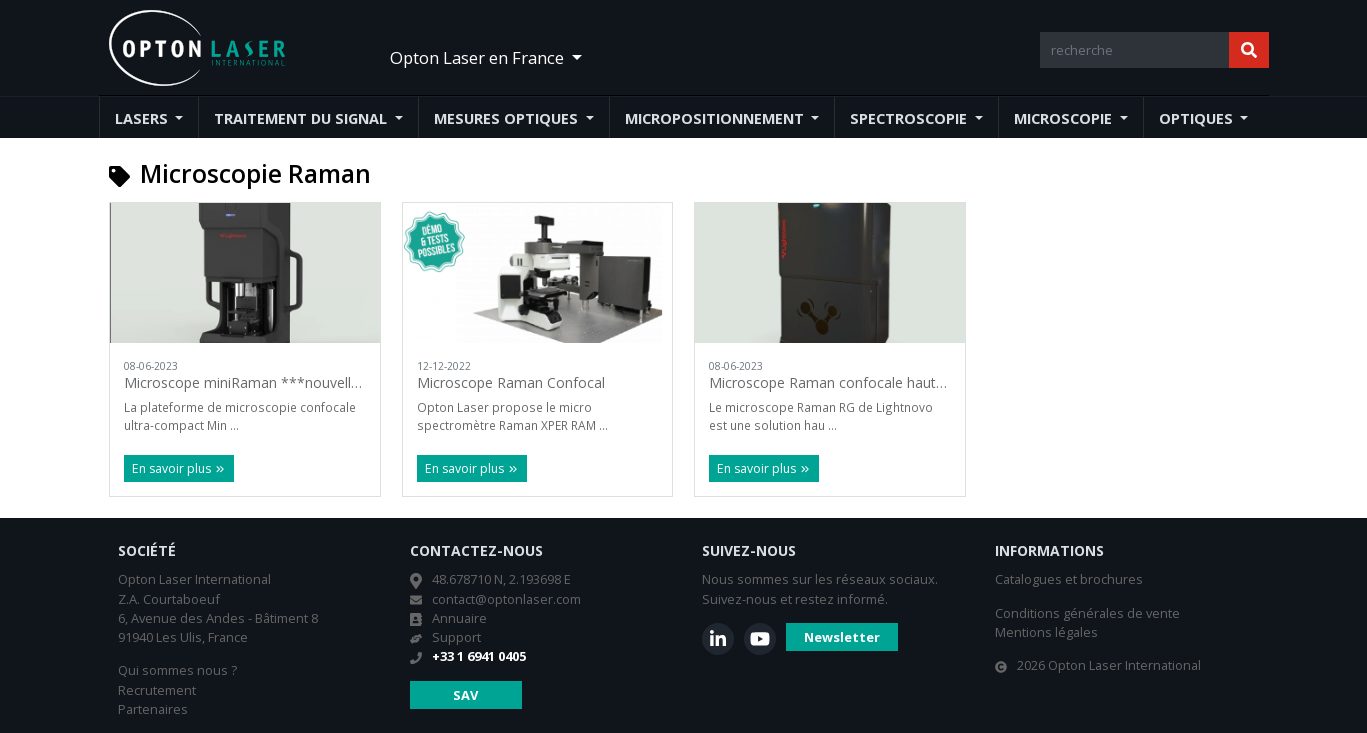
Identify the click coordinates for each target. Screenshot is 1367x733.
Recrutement (157, 690)
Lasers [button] (143, 118)
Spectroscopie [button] (910, 118)
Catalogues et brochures (1069, 579)
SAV (465, 695)
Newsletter (842, 637)
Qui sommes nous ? (177, 670)
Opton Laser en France (479, 57)
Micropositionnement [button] (716, 118)
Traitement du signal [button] (302, 118)
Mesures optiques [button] (508, 118)
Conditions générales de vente (1087, 613)
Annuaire (459, 618)
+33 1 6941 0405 (479, 656)
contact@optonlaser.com (506, 599)
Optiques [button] (1198, 118)
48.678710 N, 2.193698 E (501, 579)
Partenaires (153, 709)
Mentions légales (1046, 632)
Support (456, 637)
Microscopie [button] (1065, 118)
